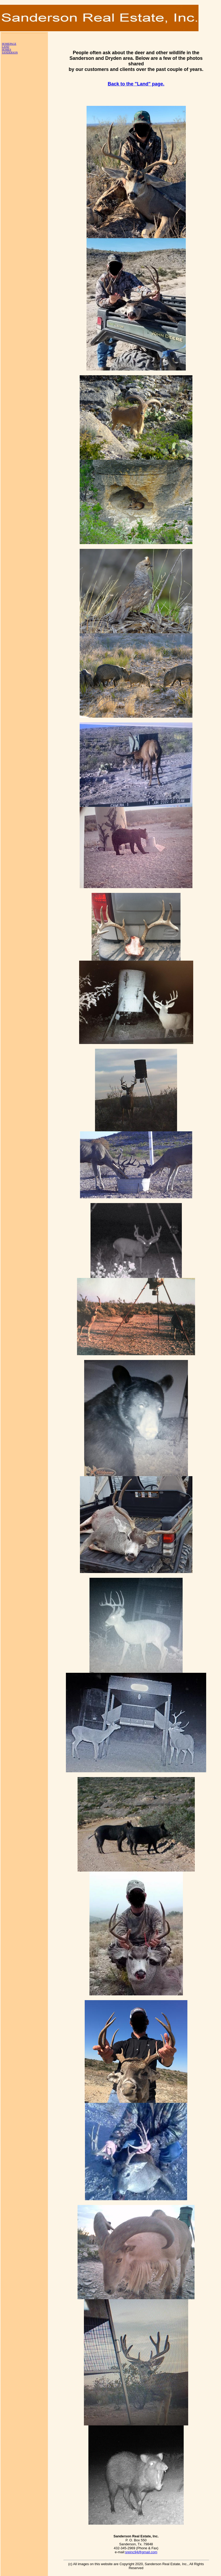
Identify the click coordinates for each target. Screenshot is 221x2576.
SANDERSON (10, 52)
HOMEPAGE (9, 43)
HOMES (6, 49)
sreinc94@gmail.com (141, 2552)
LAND (5, 46)
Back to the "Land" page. (136, 84)
